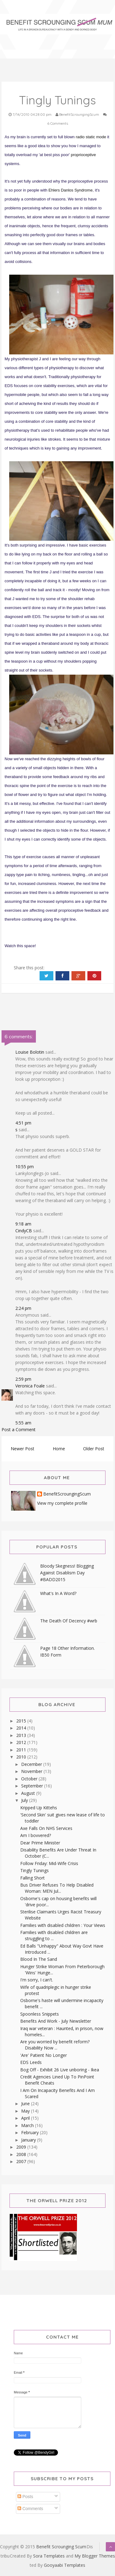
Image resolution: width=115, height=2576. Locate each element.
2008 (21, 2154)
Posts (25, 2496)
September (32, 1786)
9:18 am (23, 1224)
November (32, 1771)
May (26, 2111)
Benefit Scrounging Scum (61, 2547)
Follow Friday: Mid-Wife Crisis (49, 1863)
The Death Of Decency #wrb (68, 1621)
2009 (21, 2147)
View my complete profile (62, 1503)
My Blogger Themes (95, 2556)
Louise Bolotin (29, 1052)
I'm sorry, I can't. (36, 1980)
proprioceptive (83, 154)
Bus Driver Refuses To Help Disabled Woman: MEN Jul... (57, 1888)
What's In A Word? (58, 1593)
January (29, 2140)
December (32, 1764)
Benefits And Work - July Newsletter (55, 2021)
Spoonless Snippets (39, 2014)
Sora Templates (49, 2556)
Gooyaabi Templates (64, 2565)
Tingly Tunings (34, 1870)
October (30, 1779)
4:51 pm (23, 1123)
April (26, 2118)
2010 (21, 1757)
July (25, 1800)
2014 (21, 1728)
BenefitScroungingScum (67, 1494)
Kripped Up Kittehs (38, 1808)
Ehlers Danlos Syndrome (70, 190)
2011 (21, 1750)
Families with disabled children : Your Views (62, 1925)
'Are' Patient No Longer (43, 2055)
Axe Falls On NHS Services (46, 1828)
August (28, 1793)
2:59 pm (23, 1379)
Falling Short (32, 1878)
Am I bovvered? (35, 1835)
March (28, 2125)
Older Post (93, 1449)
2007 (21, 2161)
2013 (21, 1735)
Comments (30, 2508)
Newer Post (22, 1449)
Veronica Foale (30, 1386)
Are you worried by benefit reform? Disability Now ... (55, 2045)
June (26, 2103)
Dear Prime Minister (40, 1843)
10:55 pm (24, 1166)
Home (59, 1449)
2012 (21, 1742)
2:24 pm (23, 1308)
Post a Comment (19, 1429)
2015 (21, 1721)
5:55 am (23, 1423)
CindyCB (23, 1230)
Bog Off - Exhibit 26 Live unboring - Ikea (59, 2070)
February (30, 2132)
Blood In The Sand (38, 1959)
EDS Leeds (31, 2062)
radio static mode (91, 137)
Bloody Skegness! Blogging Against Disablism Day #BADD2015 (67, 1572)
